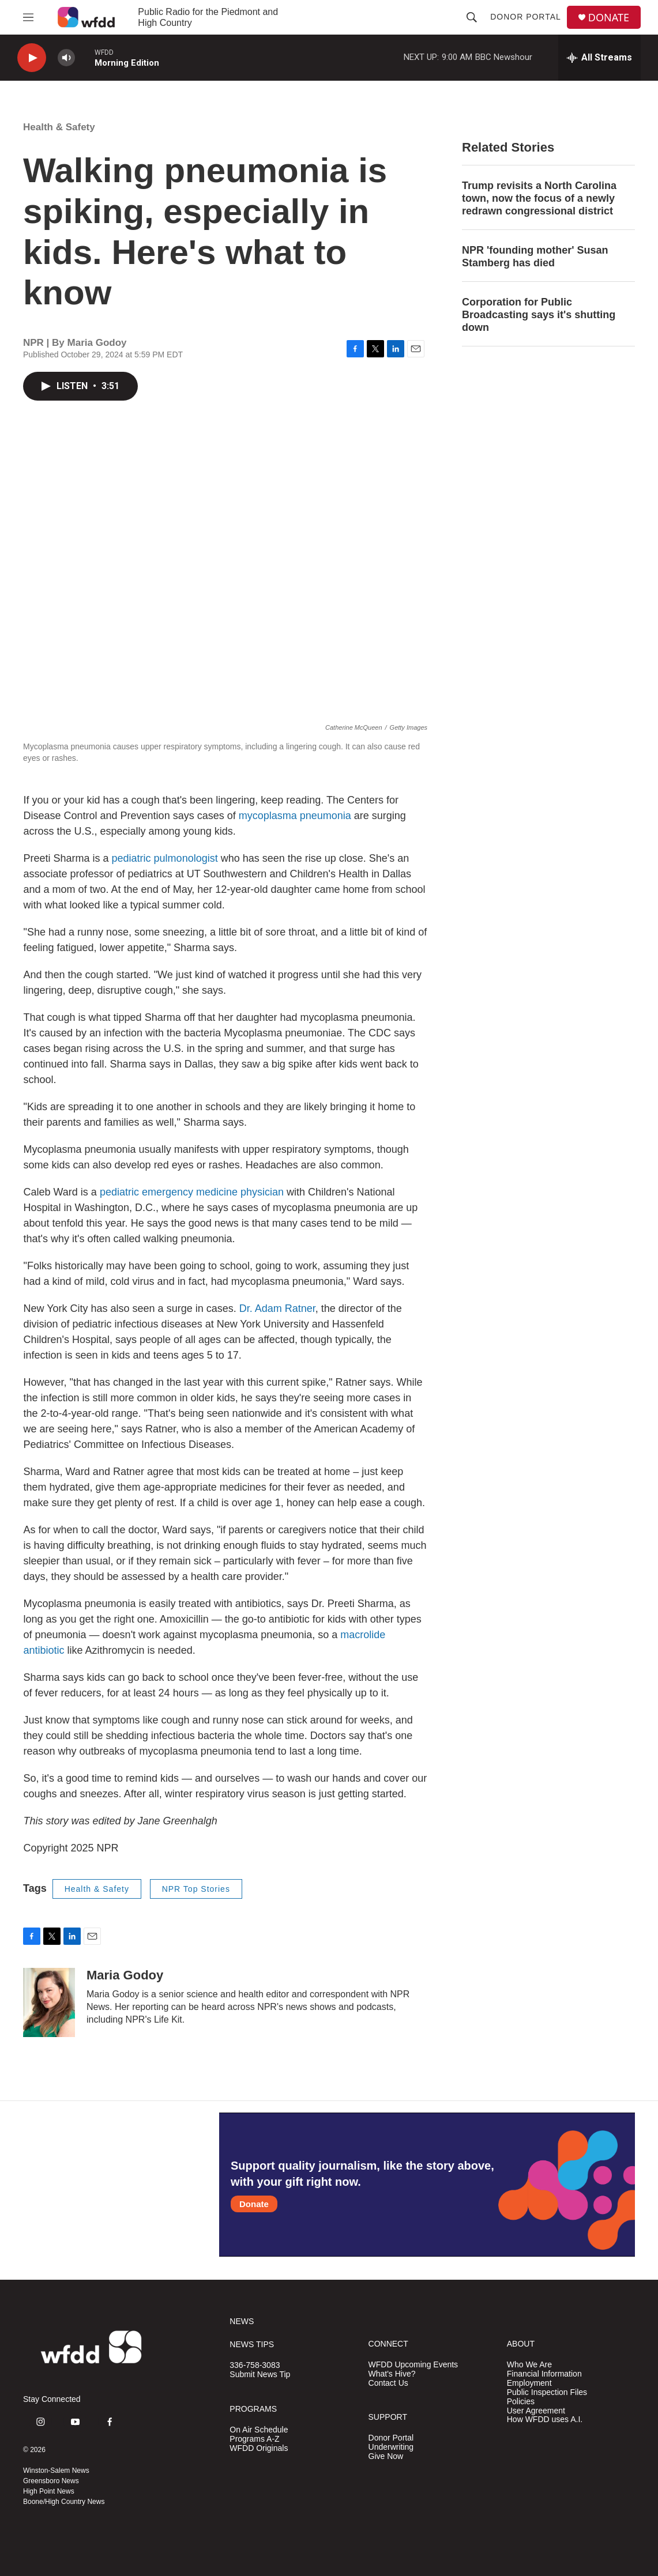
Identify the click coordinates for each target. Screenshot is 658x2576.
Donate (254, 2204)
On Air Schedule (259, 2430)
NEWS (242, 2321)
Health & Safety (59, 127)
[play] (31, 58)
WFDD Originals (259, 2448)
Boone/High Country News (63, 2502)
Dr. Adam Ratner (277, 1308)
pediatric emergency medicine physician (192, 1192)
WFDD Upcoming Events (413, 2364)
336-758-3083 (255, 2365)
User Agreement (536, 2411)
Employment (529, 2383)
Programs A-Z (254, 2439)
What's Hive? (392, 2374)
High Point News (48, 2491)
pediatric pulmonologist (165, 858)
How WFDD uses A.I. (544, 2419)
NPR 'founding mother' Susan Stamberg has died (535, 256)
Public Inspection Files (547, 2392)
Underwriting (391, 2447)
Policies (521, 2401)
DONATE (608, 18)
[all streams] (599, 58)
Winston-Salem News (56, 2470)
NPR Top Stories (196, 1889)
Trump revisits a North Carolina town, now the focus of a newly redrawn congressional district (539, 198)
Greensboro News (51, 2481)
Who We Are (529, 2364)
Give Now (386, 2456)
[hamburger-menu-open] (28, 17)
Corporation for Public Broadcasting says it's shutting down (538, 314)
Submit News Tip (260, 2374)
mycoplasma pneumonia (296, 815)
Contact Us (388, 2383)
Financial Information (544, 2374)
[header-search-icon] (472, 17)
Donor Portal (525, 16)
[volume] (66, 58)
